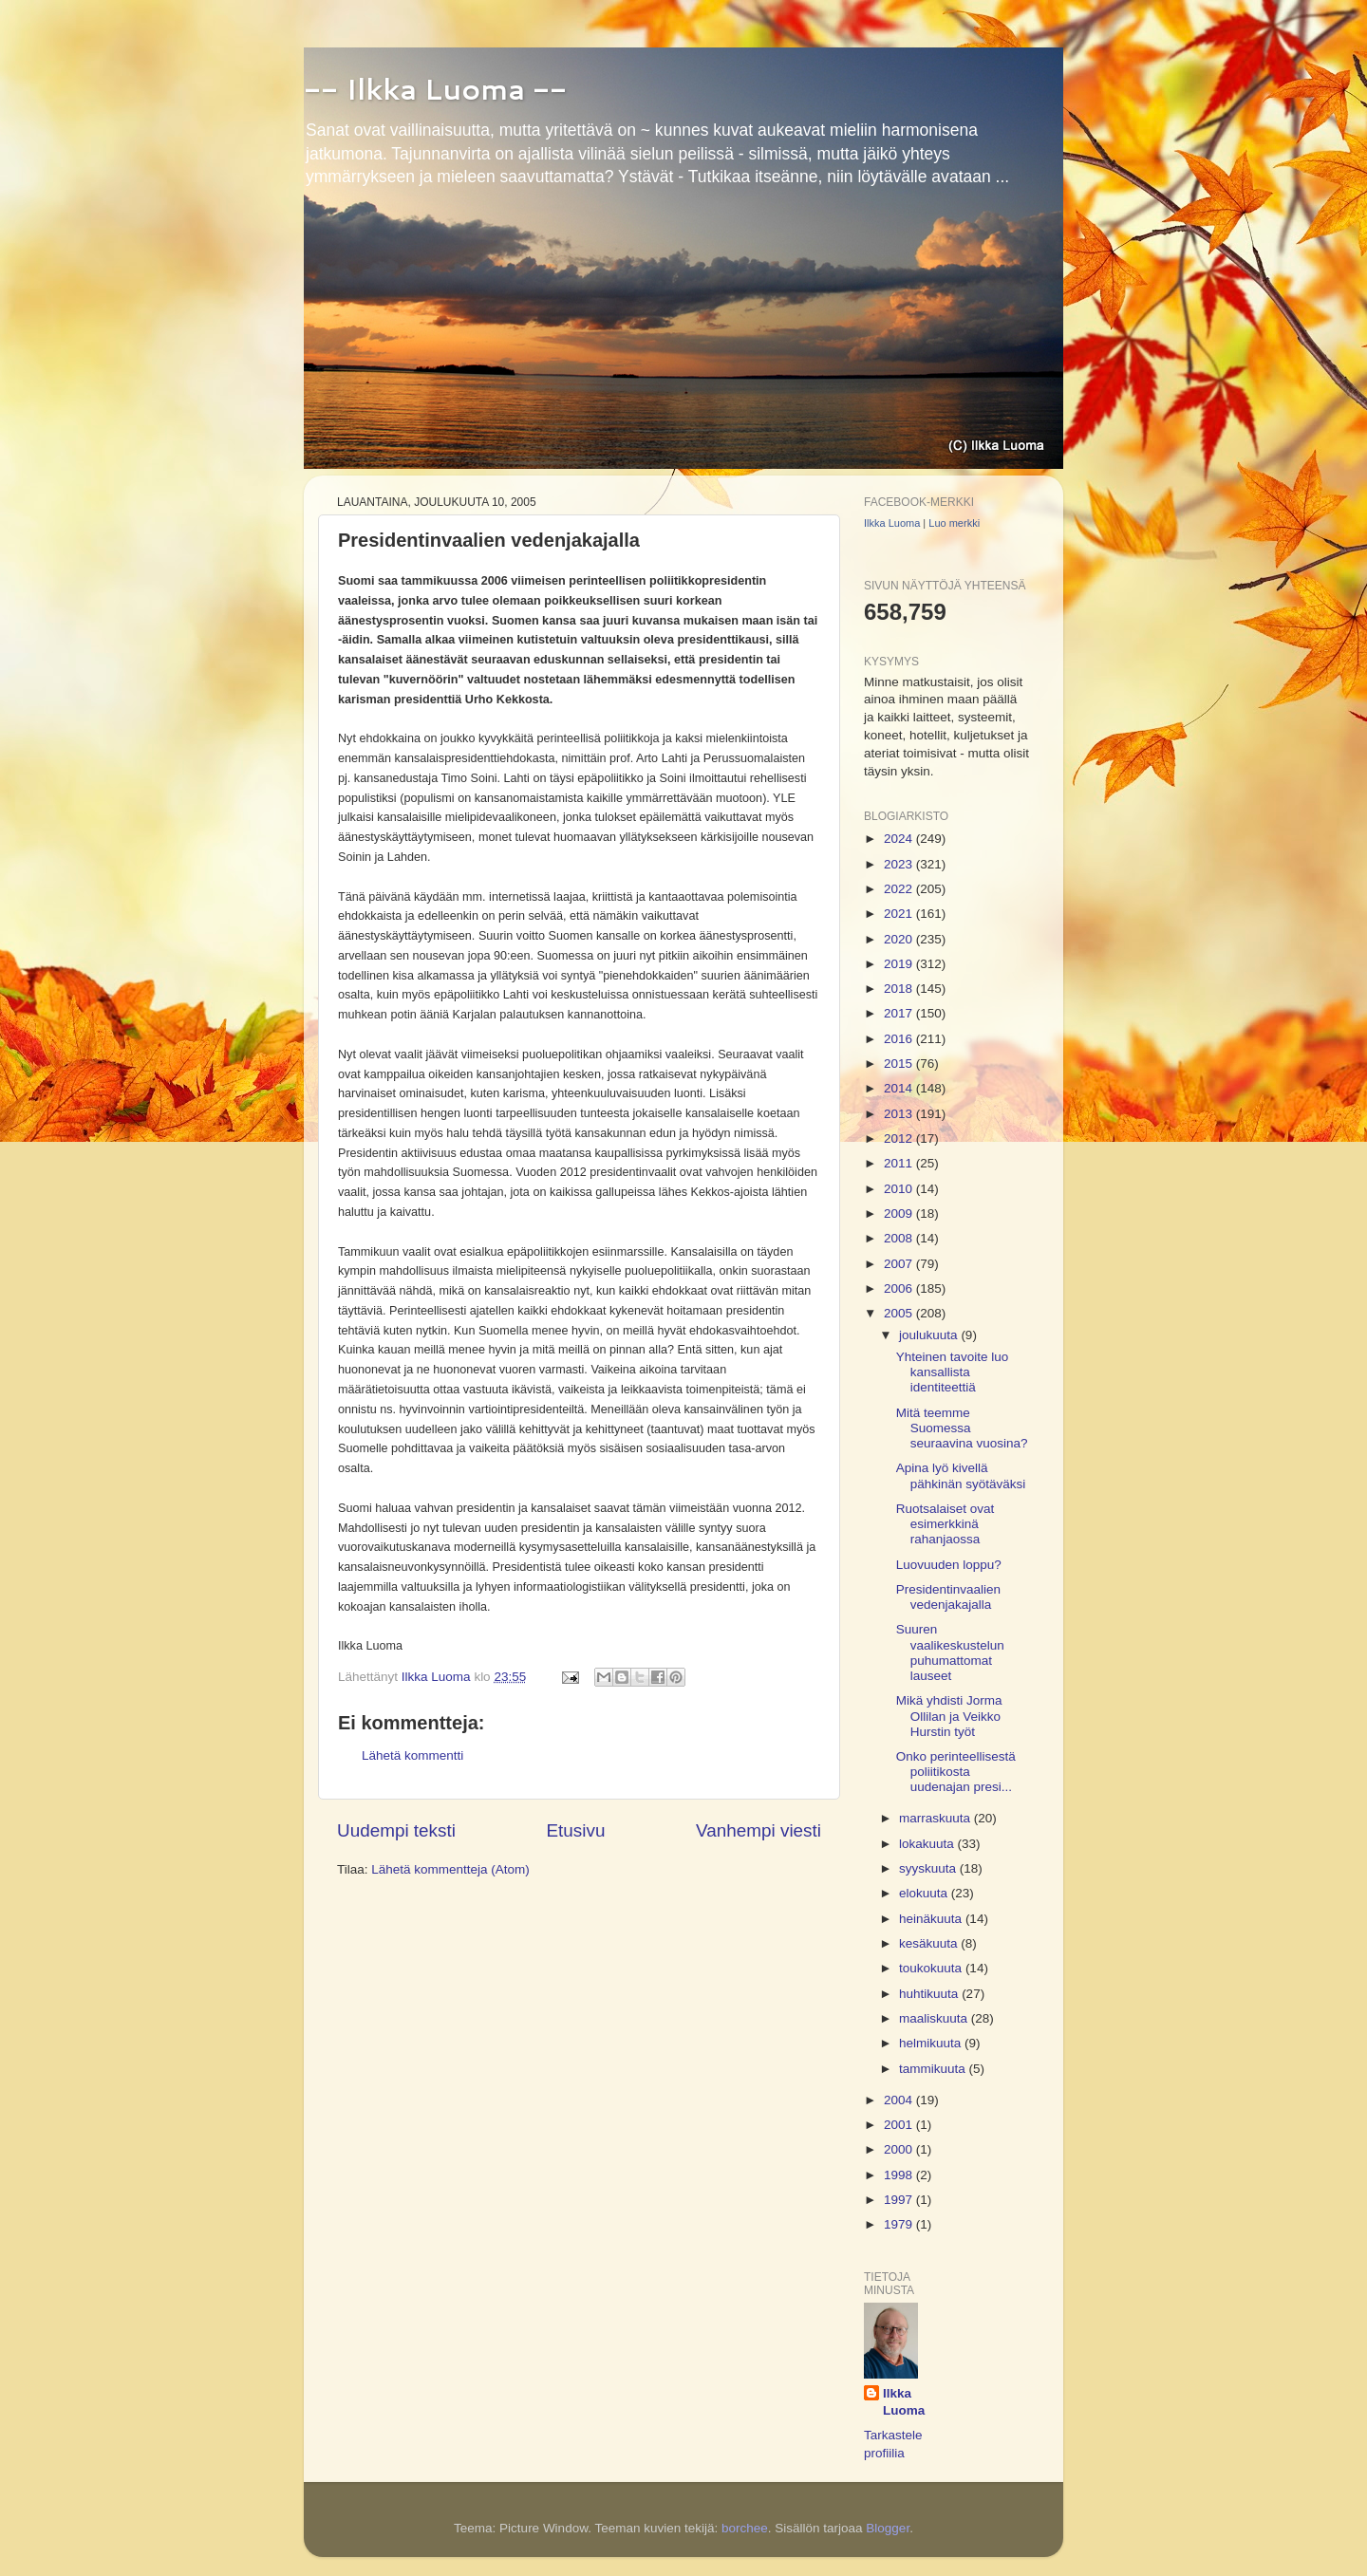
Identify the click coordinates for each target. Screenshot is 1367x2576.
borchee (744, 2528)
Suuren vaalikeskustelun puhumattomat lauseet (950, 1652)
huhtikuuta (930, 1994)
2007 (900, 1264)
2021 (900, 913)
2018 (900, 988)
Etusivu (576, 1830)
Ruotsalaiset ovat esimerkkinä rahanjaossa (945, 1524)
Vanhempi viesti (758, 1830)
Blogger (887, 2528)
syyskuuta (929, 1868)
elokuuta (925, 1893)
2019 (900, 964)
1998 (900, 2175)
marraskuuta (936, 1818)
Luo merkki (954, 523)
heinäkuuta (932, 1919)
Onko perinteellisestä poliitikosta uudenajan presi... (956, 1771)
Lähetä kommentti (412, 1755)
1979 (900, 2224)
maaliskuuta (935, 2018)
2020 (900, 939)
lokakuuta (928, 1844)
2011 (900, 1163)
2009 (900, 1213)
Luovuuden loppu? (949, 1565)
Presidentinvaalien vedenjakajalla (948, 1597)
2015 (900, 1063)
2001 (900, 2125)
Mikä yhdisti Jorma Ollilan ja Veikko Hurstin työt (949, 1715)
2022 (900, 889)
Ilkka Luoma (892, 523)
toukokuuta (932, 1968)
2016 (900, 1039)
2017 (900, 1013)
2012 (900, 1138)
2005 (900, 1313)
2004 (900, 2100)
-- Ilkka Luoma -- (435, 88)
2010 (900, 1189)
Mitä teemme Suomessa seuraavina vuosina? (962, 1428)
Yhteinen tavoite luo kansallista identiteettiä (952, 1372)
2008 (900, 1238)
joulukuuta (930, 1335)
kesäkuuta (930, 1943)
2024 (900, 838)
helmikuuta (931, 2043)
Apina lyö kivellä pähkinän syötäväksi (961, 1475)
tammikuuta (934, 2069)
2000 (900, 2149)
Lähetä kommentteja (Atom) (450, 1869)
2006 (900, 1288)
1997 (900, 2200)
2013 (900, 1114)
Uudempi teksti (396, 1830)
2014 (900, 1088)
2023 (900, 864)
